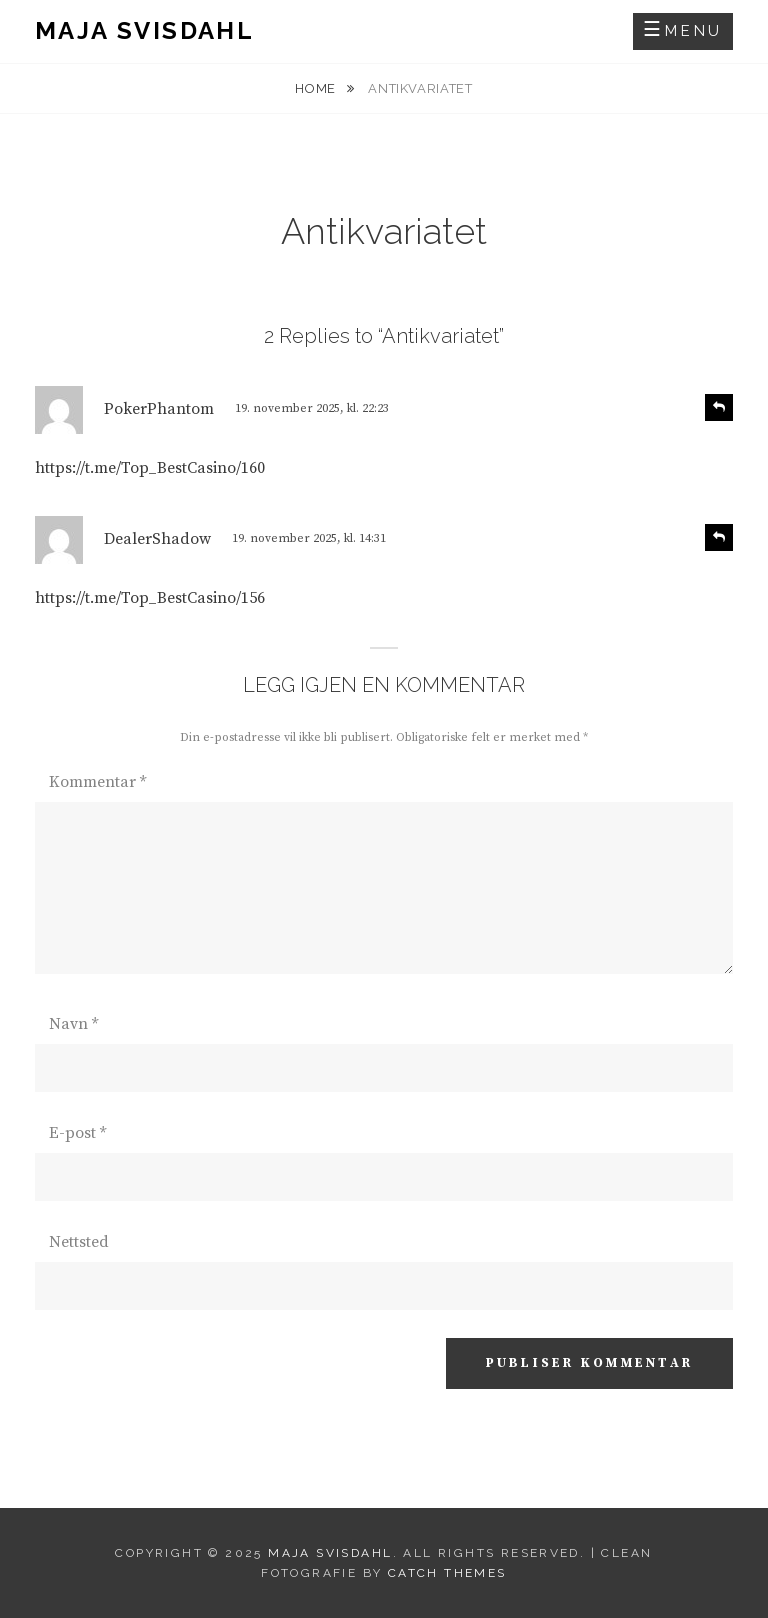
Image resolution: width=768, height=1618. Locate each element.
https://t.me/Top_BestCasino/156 (150, 598)
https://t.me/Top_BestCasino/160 (150, 468)
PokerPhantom (159, 409)
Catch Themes (447, 1573)
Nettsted (79, 1242)
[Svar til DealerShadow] (719, 537)
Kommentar (97, 782)
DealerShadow (157, 539)
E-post (77, 1133)
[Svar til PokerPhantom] (719, 407)
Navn (73, 1024)
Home (317, 88)
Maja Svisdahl (144, 30)
